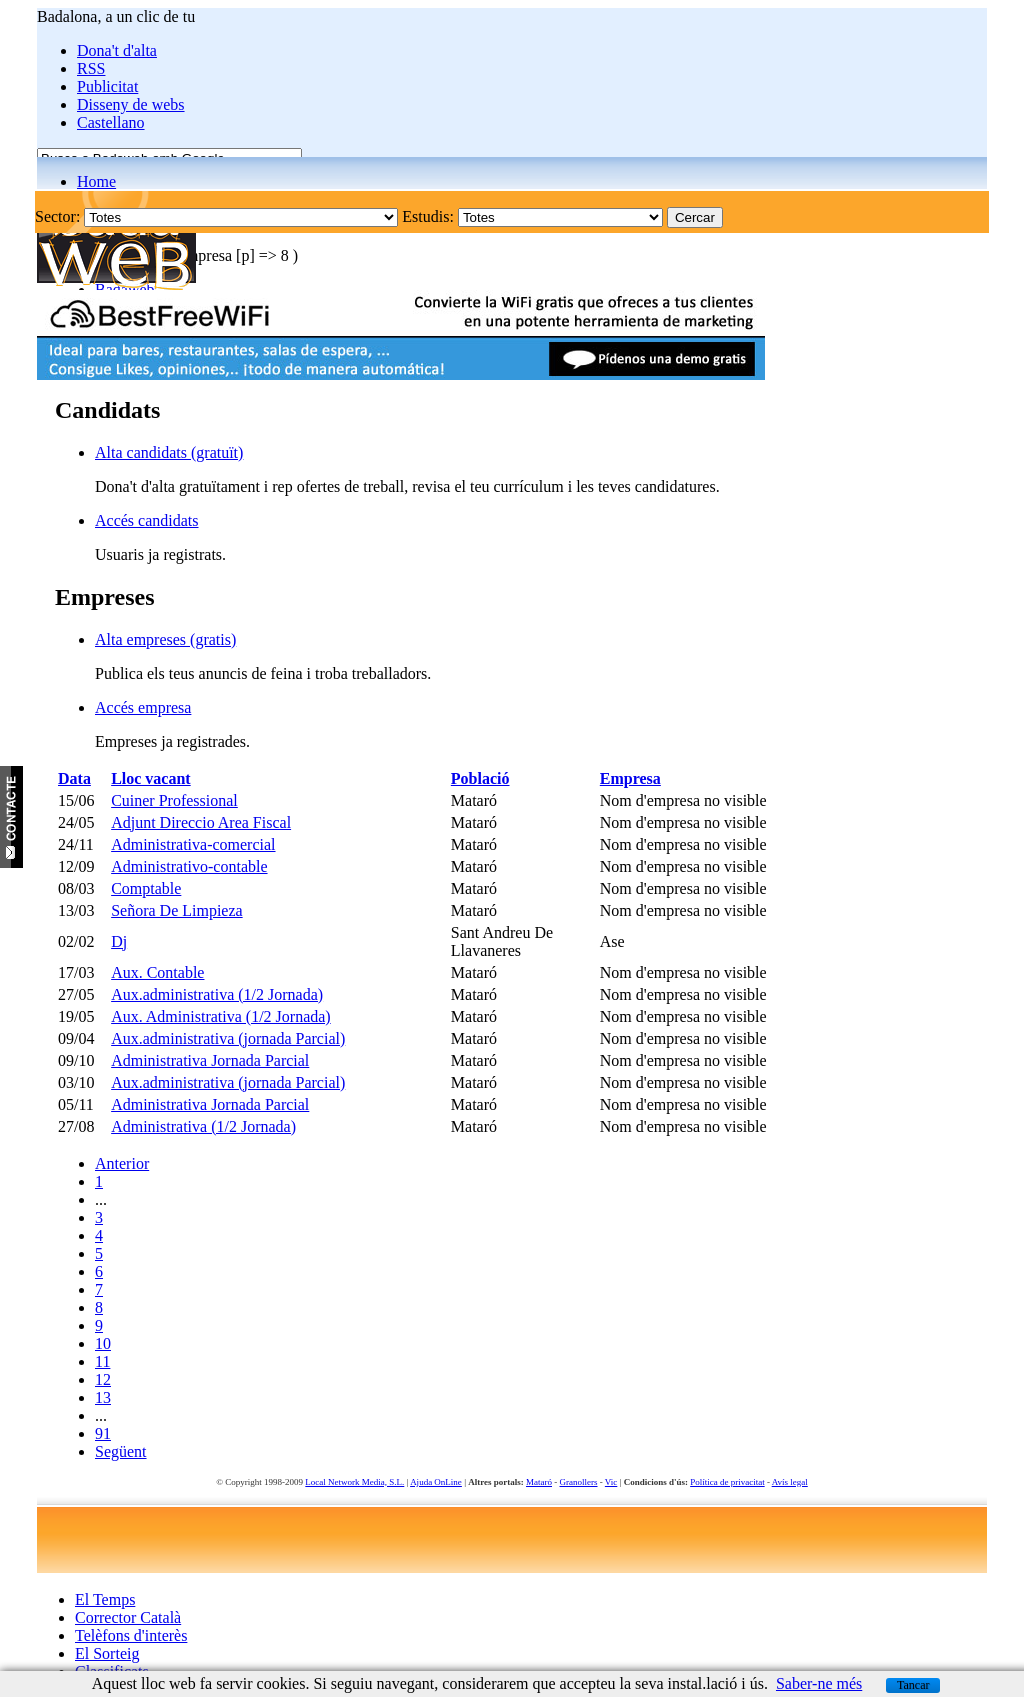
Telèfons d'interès (131, 1635)
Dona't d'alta (117, 50)
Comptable (146, 888)
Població (480, 778)
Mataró (539, 1482)
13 (103, 1397)
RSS (91, 68)
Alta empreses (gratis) (165, 639)
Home (96, 181)
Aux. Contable (157, 972)
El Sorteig (107, 1653)
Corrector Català (128, 1617)
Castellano (111, 122)
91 (103, 1433)
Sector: (57, 216)
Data (74, 778)
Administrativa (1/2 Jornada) (203, 1126)
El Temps (105, 1599)
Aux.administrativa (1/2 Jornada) (217, 994)
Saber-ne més (819, 1683)
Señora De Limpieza (177, 910)
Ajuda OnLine (436, 1482)
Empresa (630, 778)
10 (103, 1343)
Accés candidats (147, 520)
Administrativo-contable (189, 866)
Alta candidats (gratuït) (169, 452)
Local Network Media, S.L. (354, 1482)
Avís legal (790, 1482)
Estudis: (428, 216)
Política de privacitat (727, 1482)
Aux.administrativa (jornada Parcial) (228, 1038)
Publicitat (107, 86)
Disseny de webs (131, 104)
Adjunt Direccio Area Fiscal (201, 822)
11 (102, 1361)
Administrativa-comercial (193, 844)
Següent (121, 1451)
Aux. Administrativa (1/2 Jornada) (221, 1016)
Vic (611, 1482)
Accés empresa (143, 707)
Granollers (579, 1482)
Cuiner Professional (174, 800)
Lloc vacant (151, 778)
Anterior (122, 1163)
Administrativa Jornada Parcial (210, 1060)
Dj (119, 941)
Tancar (913, 1685)
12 (103, 1379)
